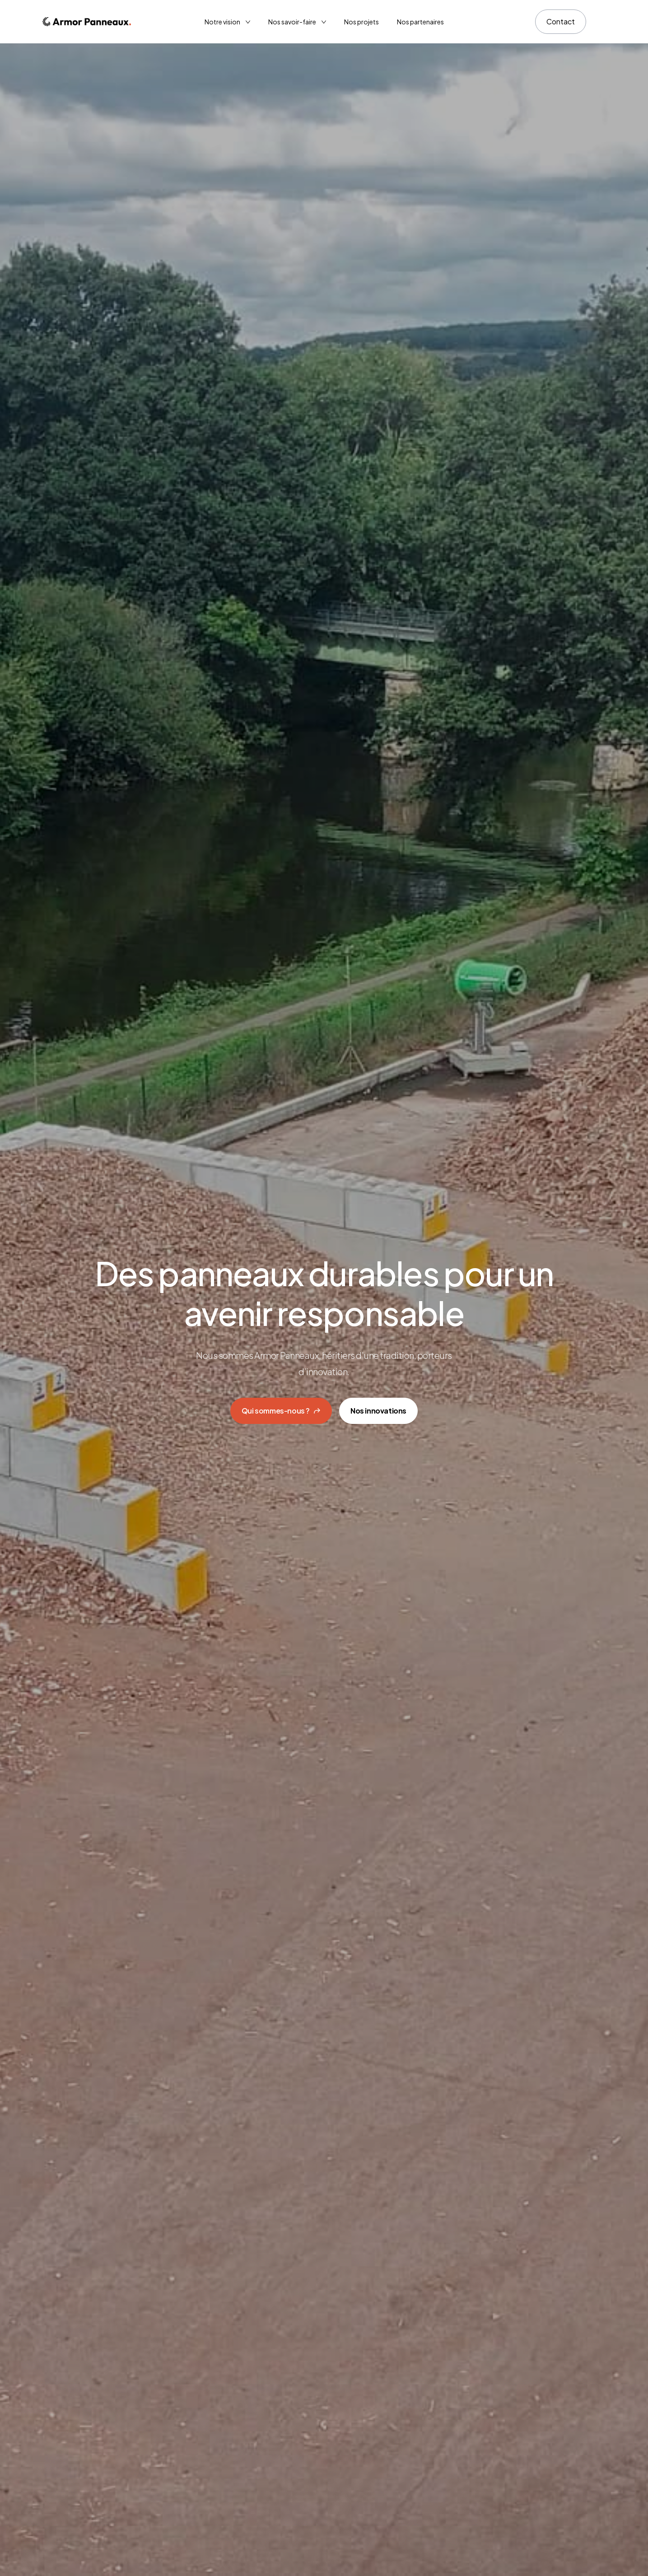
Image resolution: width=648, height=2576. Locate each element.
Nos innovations (378, 1410)
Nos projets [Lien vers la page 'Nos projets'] (361, 22)
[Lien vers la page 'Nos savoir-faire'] (297, 21)
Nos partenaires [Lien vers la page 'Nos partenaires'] (420, 22)
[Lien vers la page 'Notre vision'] (227, 21)
